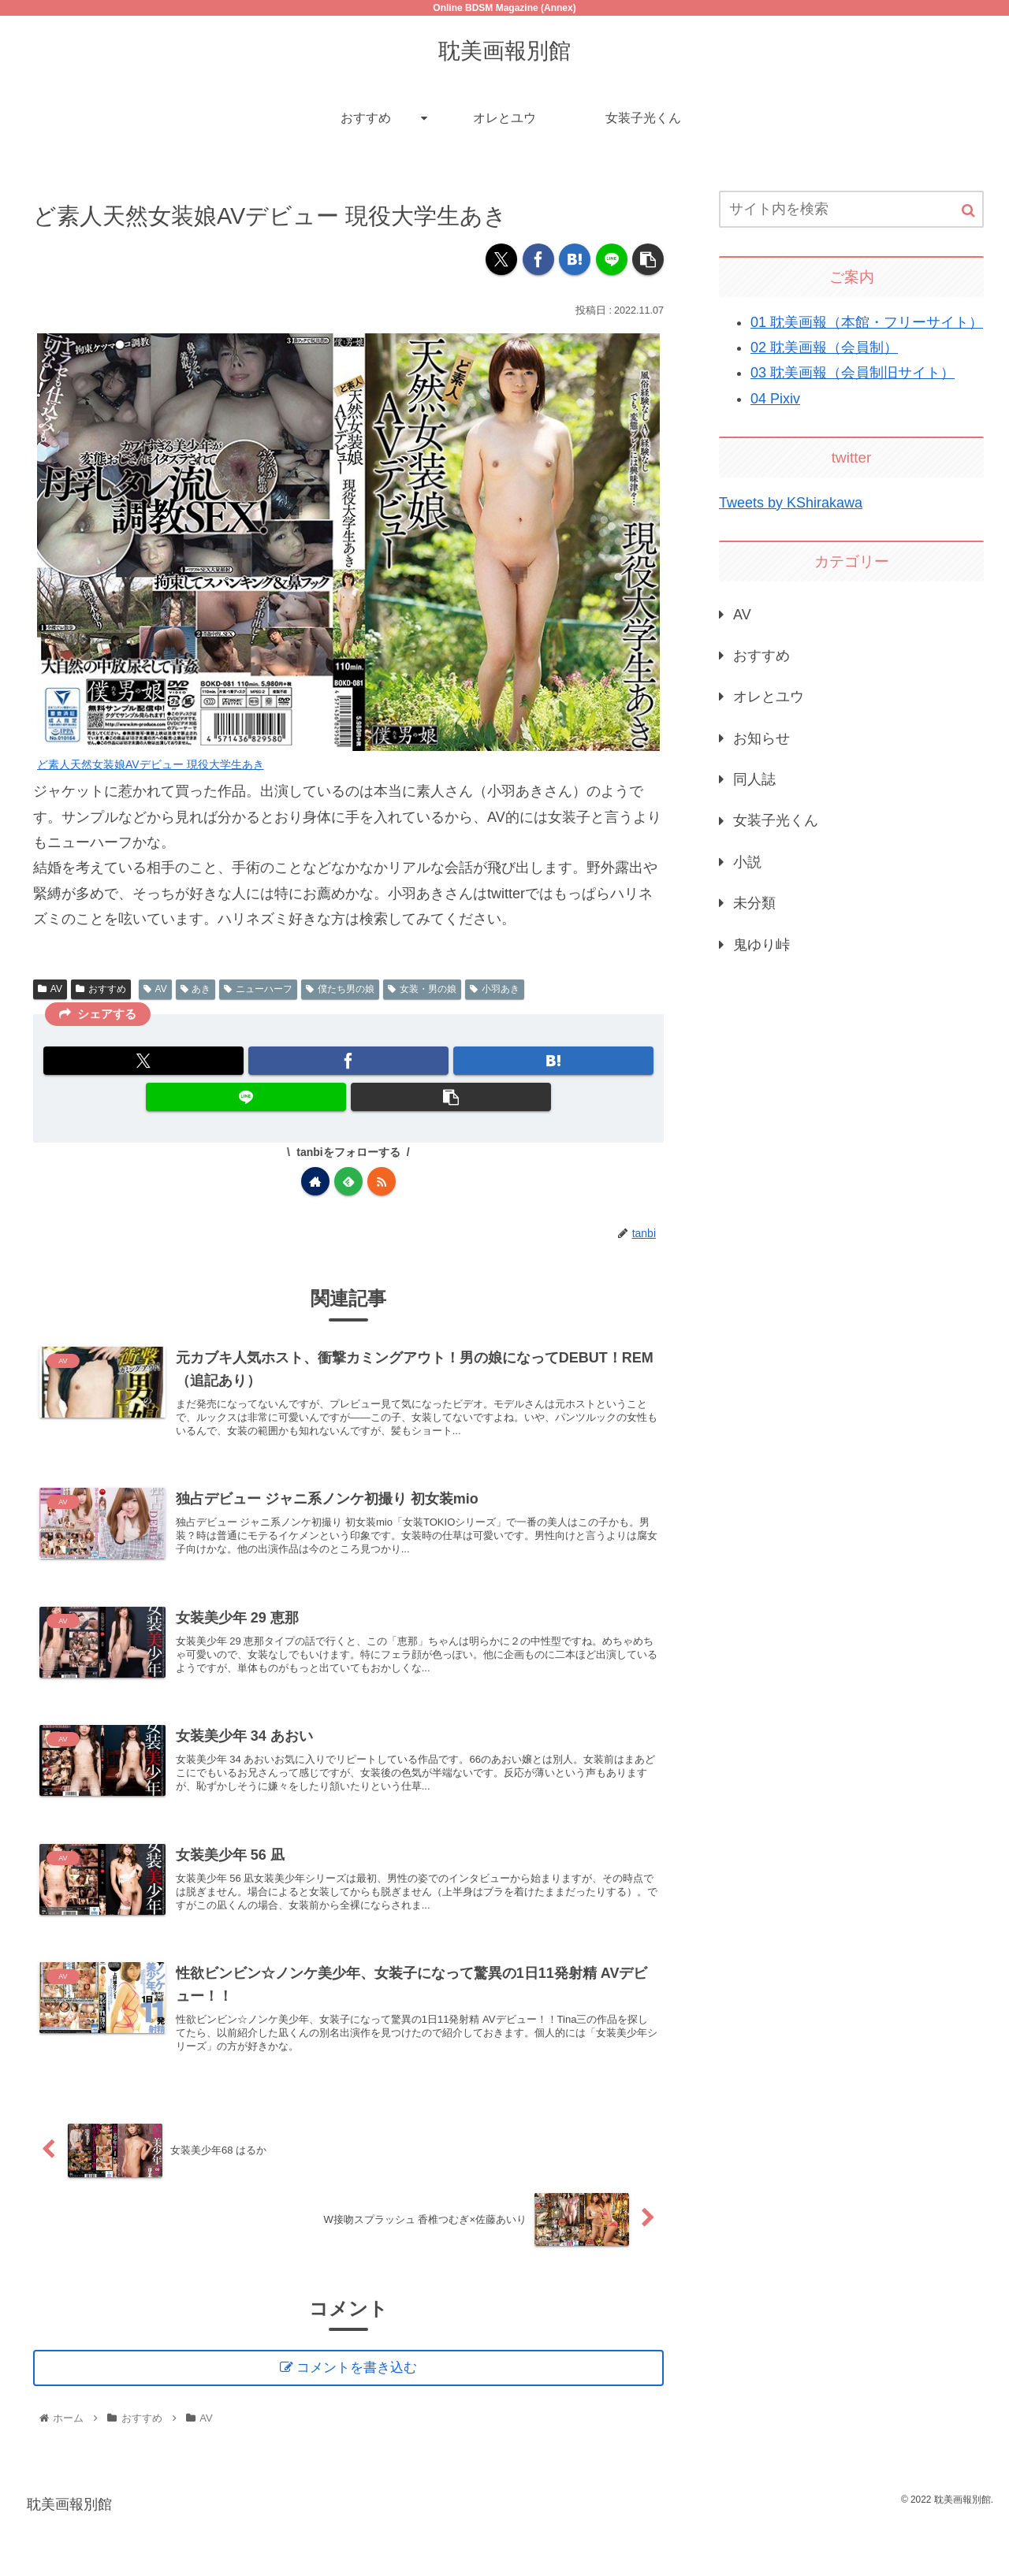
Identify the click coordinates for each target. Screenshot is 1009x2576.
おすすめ (101, 988)
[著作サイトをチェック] (315, 1181)
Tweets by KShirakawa (790, 503)
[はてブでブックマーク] (574, 259)
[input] (851, 209)
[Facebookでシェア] (538, 259)
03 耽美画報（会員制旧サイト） (852, 373)
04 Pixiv (775, 399)
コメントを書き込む (360, 2419)
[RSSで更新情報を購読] (381, 1181)
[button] (648, 259)
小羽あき (494, 988)
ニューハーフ (258, 988)
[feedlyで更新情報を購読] (348, 1181)
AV (50, 988)
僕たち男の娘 (340, 988)
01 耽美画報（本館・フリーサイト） (866, 322)
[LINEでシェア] (611, 259)
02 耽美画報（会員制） (824, 347)
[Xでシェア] (501, 259)
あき (196, 988)
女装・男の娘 (422, 988)
